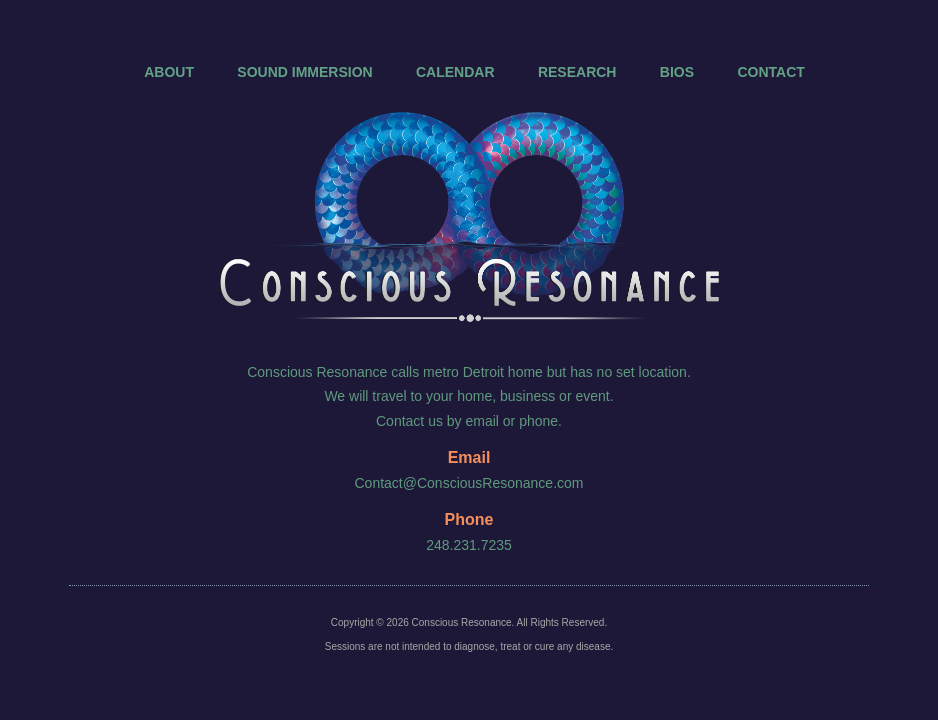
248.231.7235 (469, 545)
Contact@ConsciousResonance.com (469, 483)
